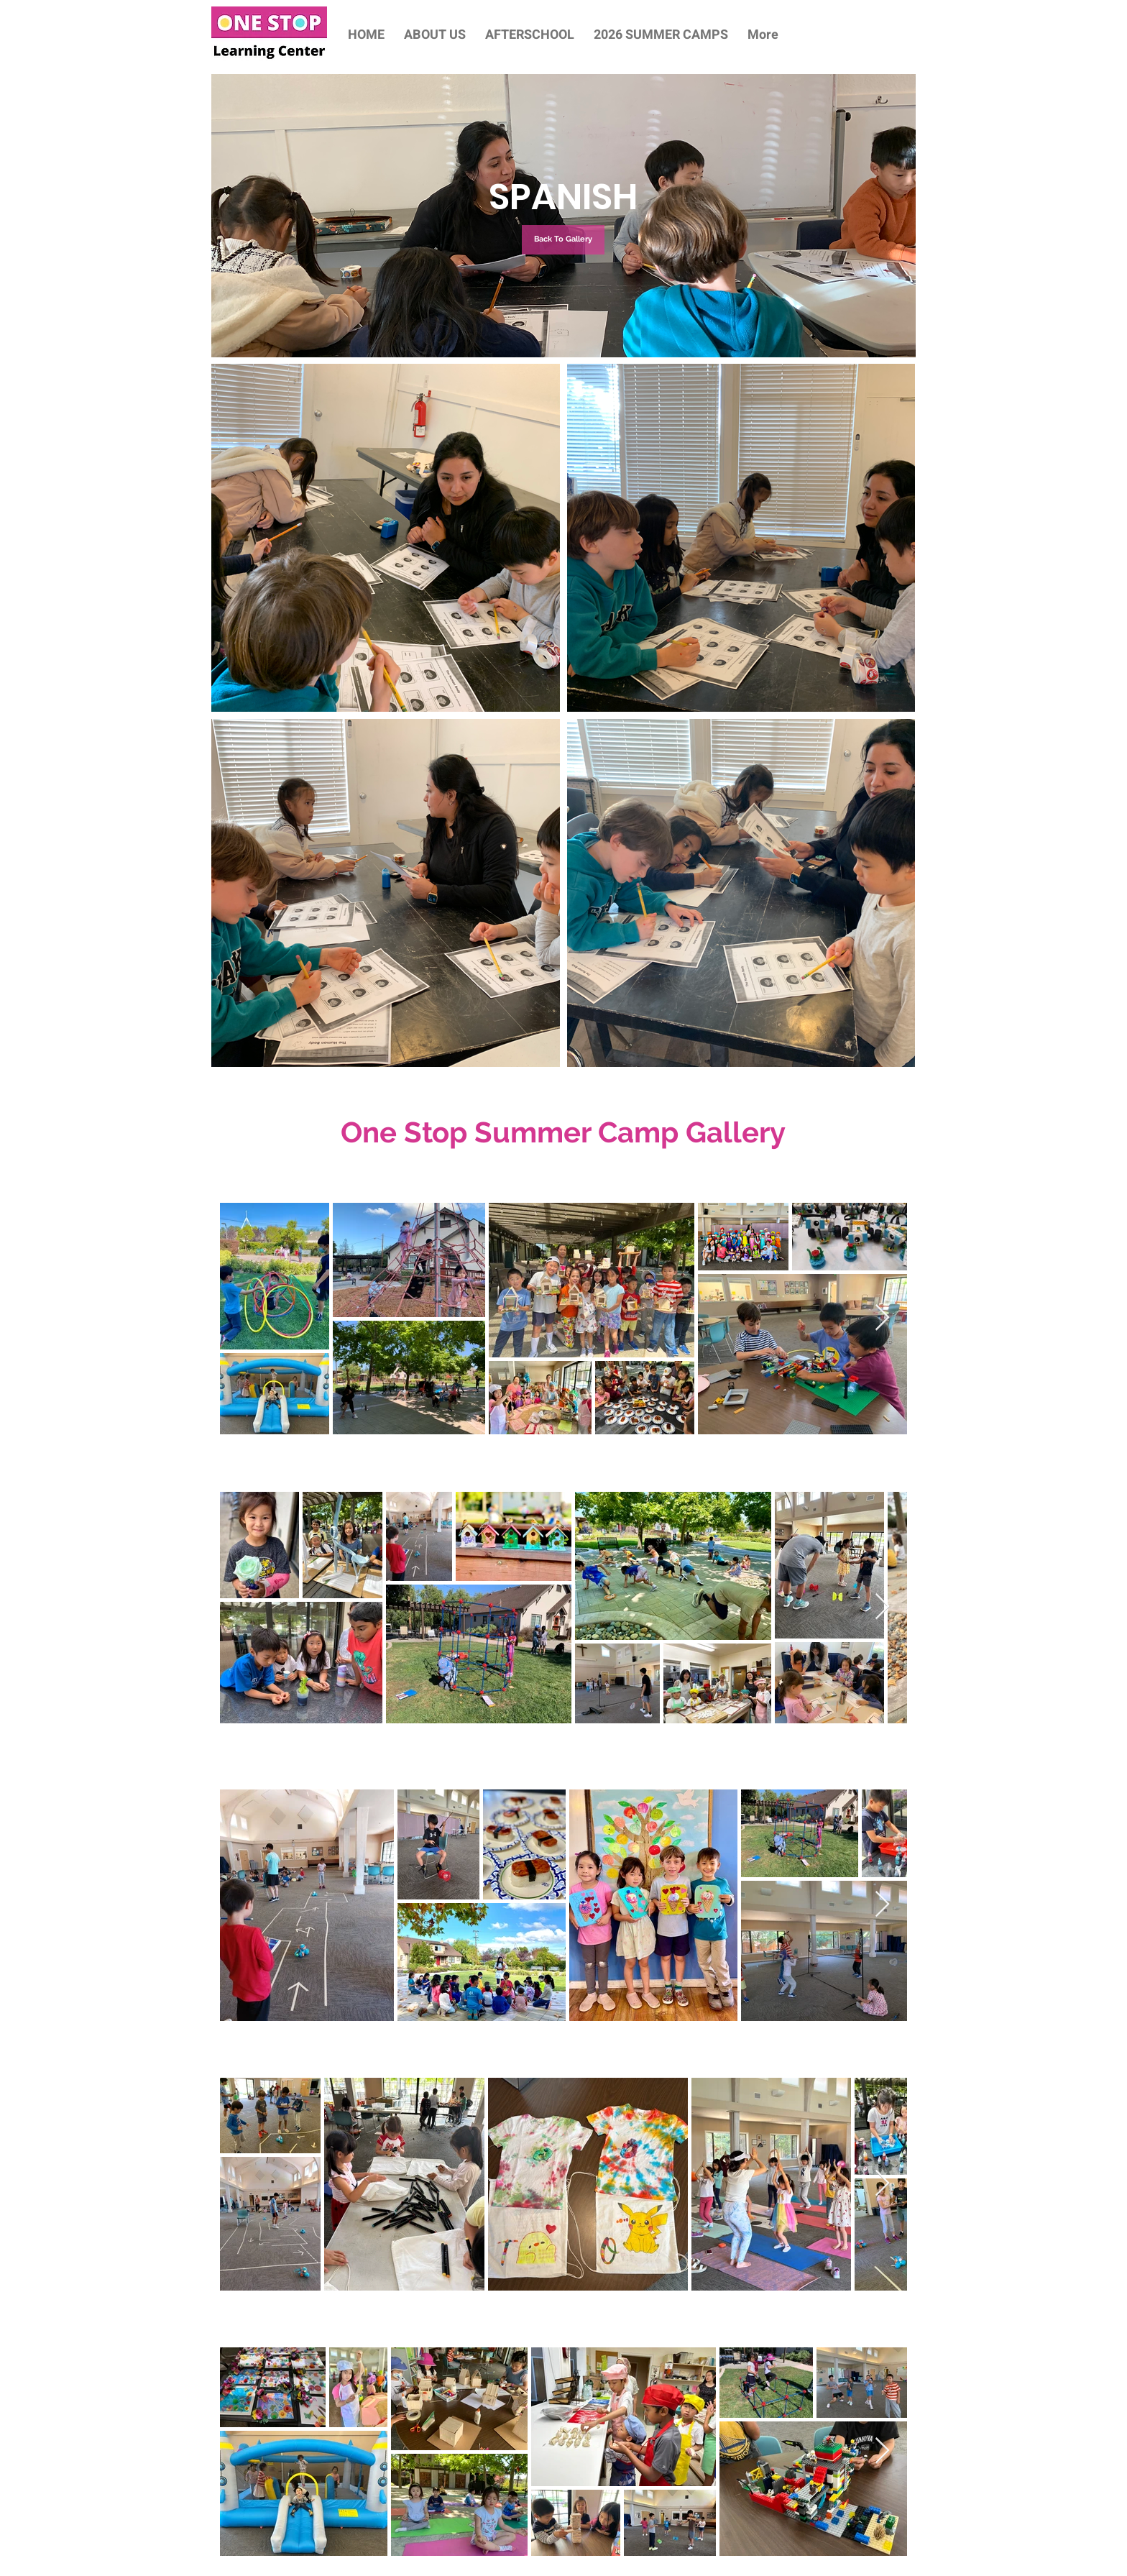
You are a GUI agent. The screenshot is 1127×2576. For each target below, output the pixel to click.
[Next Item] (882, 1318)
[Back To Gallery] (563, 240)
